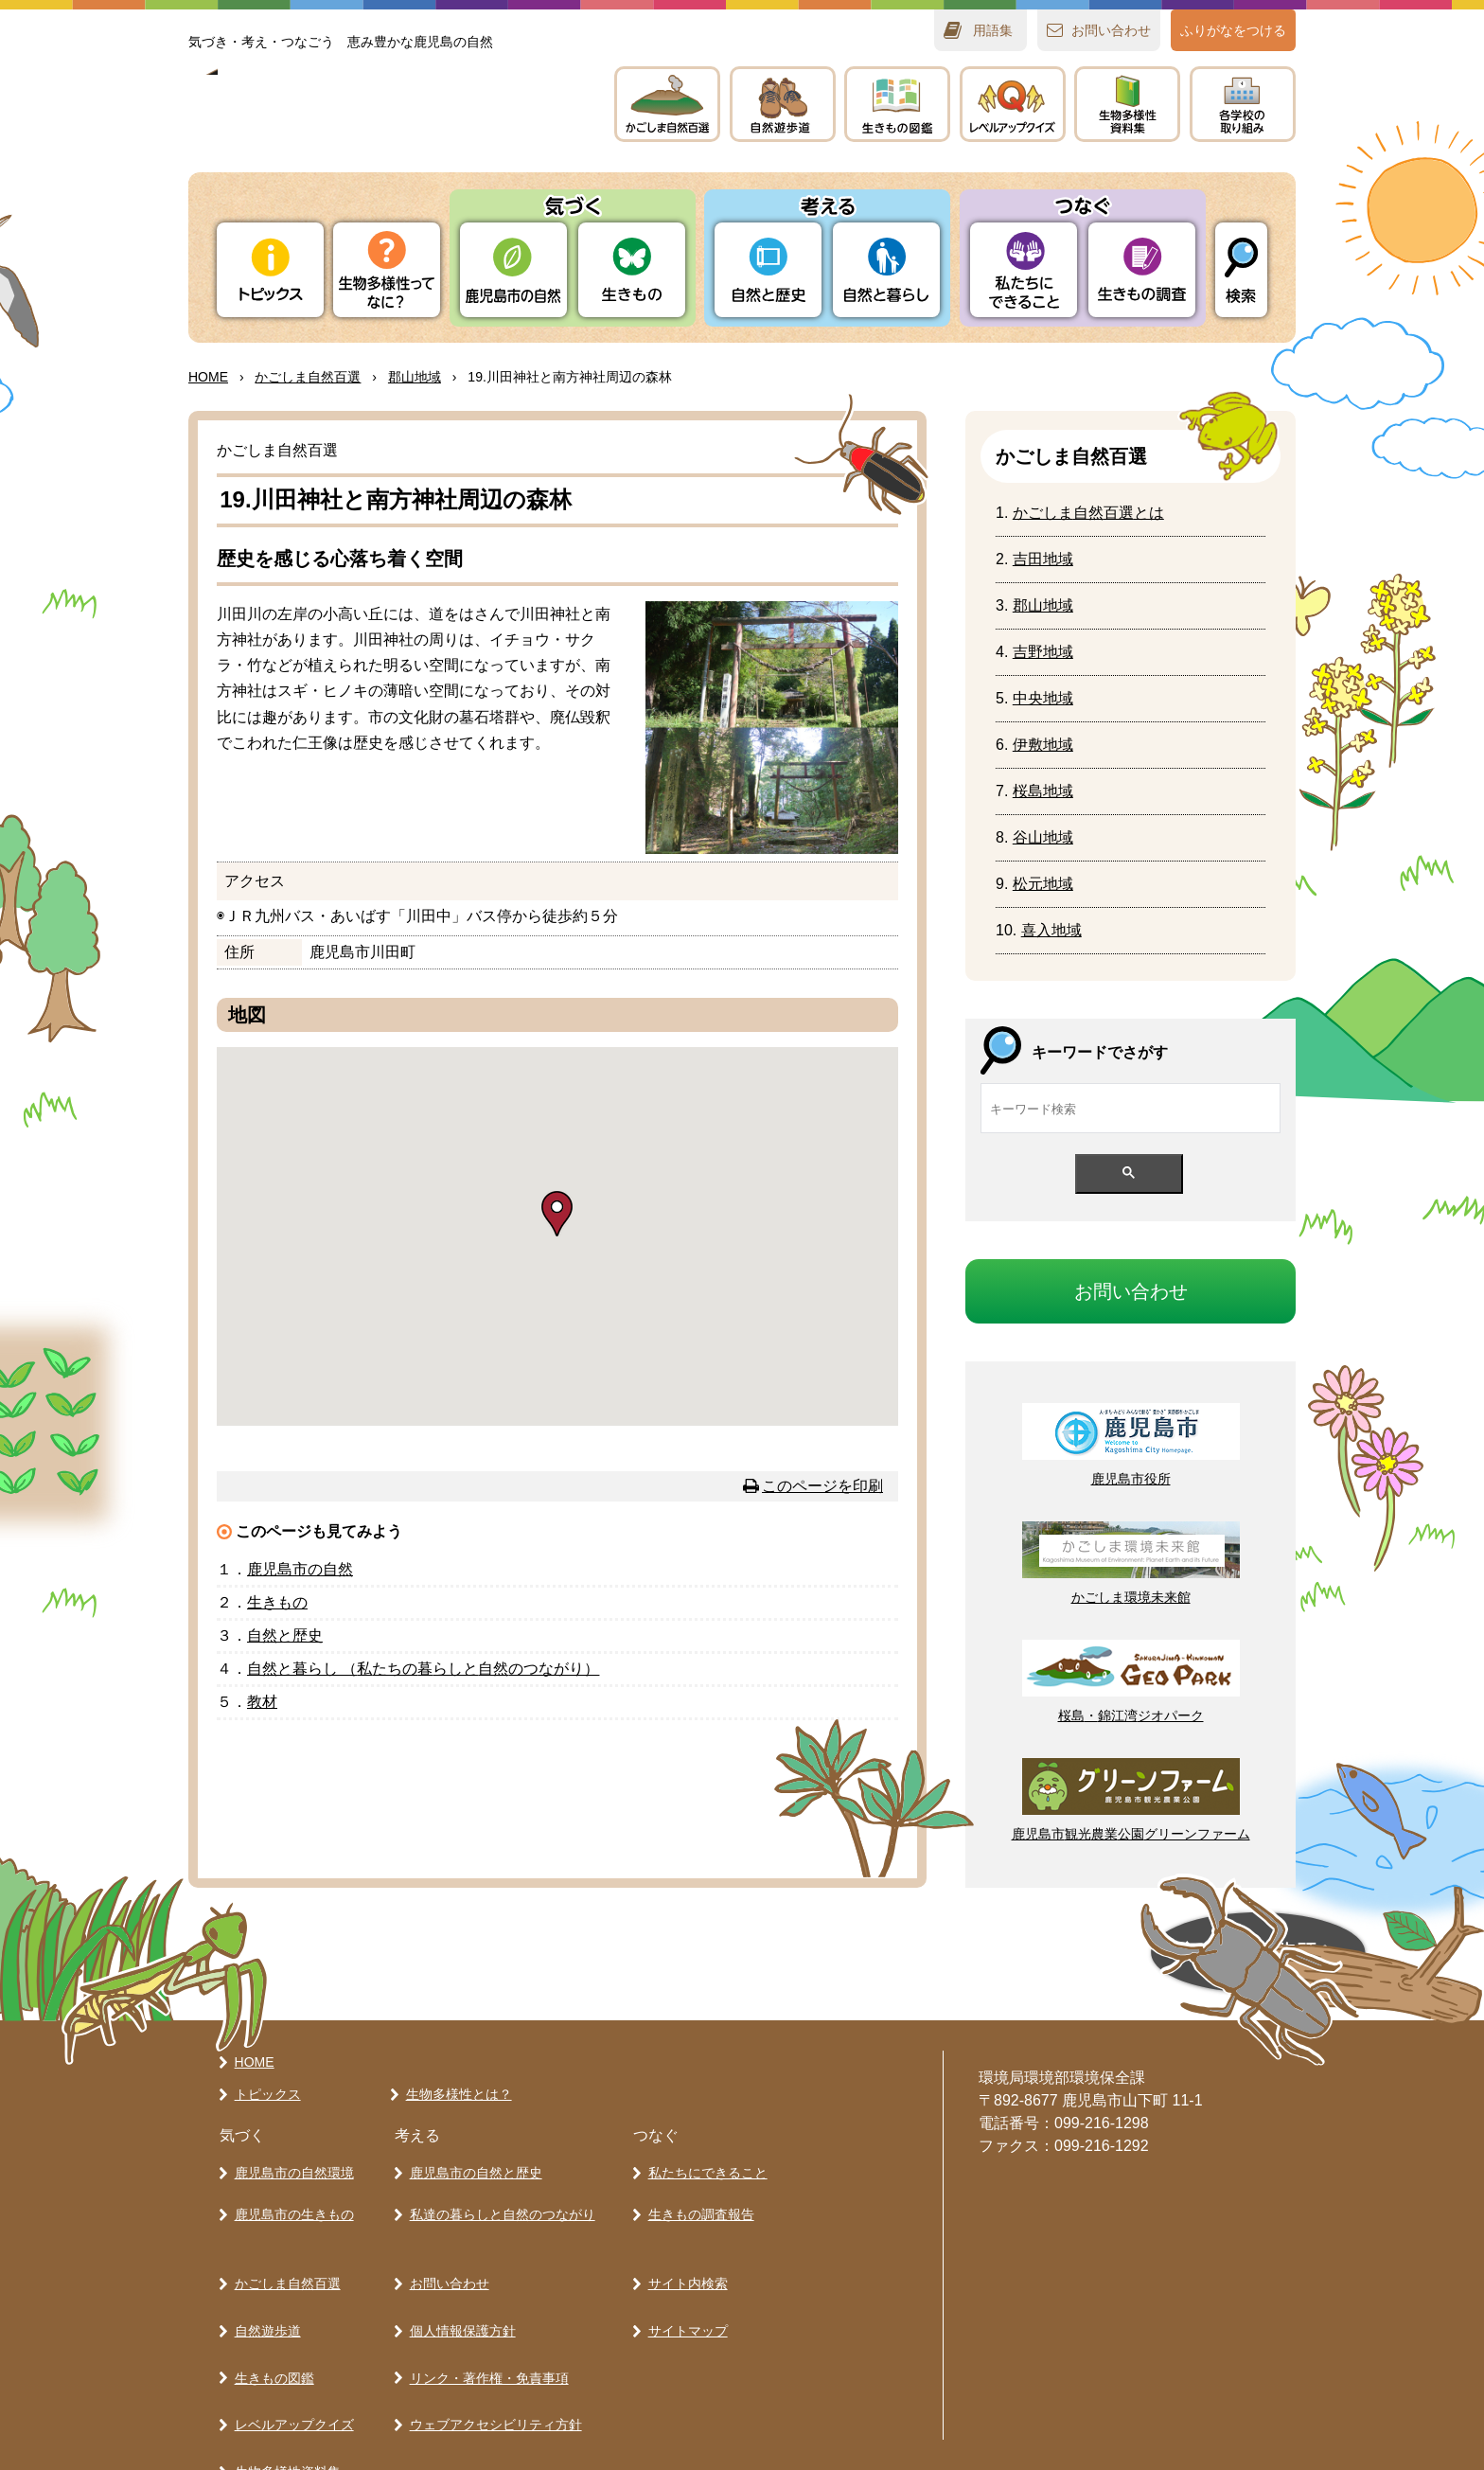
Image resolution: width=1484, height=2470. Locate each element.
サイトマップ (683, 2285)
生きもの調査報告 (697, 2194)
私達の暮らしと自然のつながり (498, 2194)
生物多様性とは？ (454, 2086)
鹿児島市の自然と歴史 (471, 2161)
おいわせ (1111, 30)
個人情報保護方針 (458, 2285)
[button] (557, 1213)
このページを (822, 1486)
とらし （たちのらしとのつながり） (423, 1669)
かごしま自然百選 (283, 2252)
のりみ (1243, 104)
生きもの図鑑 (269, 2318)
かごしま (667, 104)
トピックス (270, 269)
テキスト (1127, 104)
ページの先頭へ (1054, 1953)
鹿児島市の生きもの (289, 2194)
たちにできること (1023, 269)
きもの (897, 104)
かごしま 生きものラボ (380, 123)
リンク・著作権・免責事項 (484, 2318)
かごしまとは (1088, 513)
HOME (208, 376)
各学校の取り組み (283, 2418)
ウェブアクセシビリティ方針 (491, 2351)
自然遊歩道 (263, 2285)
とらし (886, 269)
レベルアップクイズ (1013, 104)
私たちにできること (703, 2161)
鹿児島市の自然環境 (289, 2161)
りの (513, 269)
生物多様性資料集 (283, 2384)
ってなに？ (386, 269)
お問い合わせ (445, 2252)
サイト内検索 (683, 2252)
